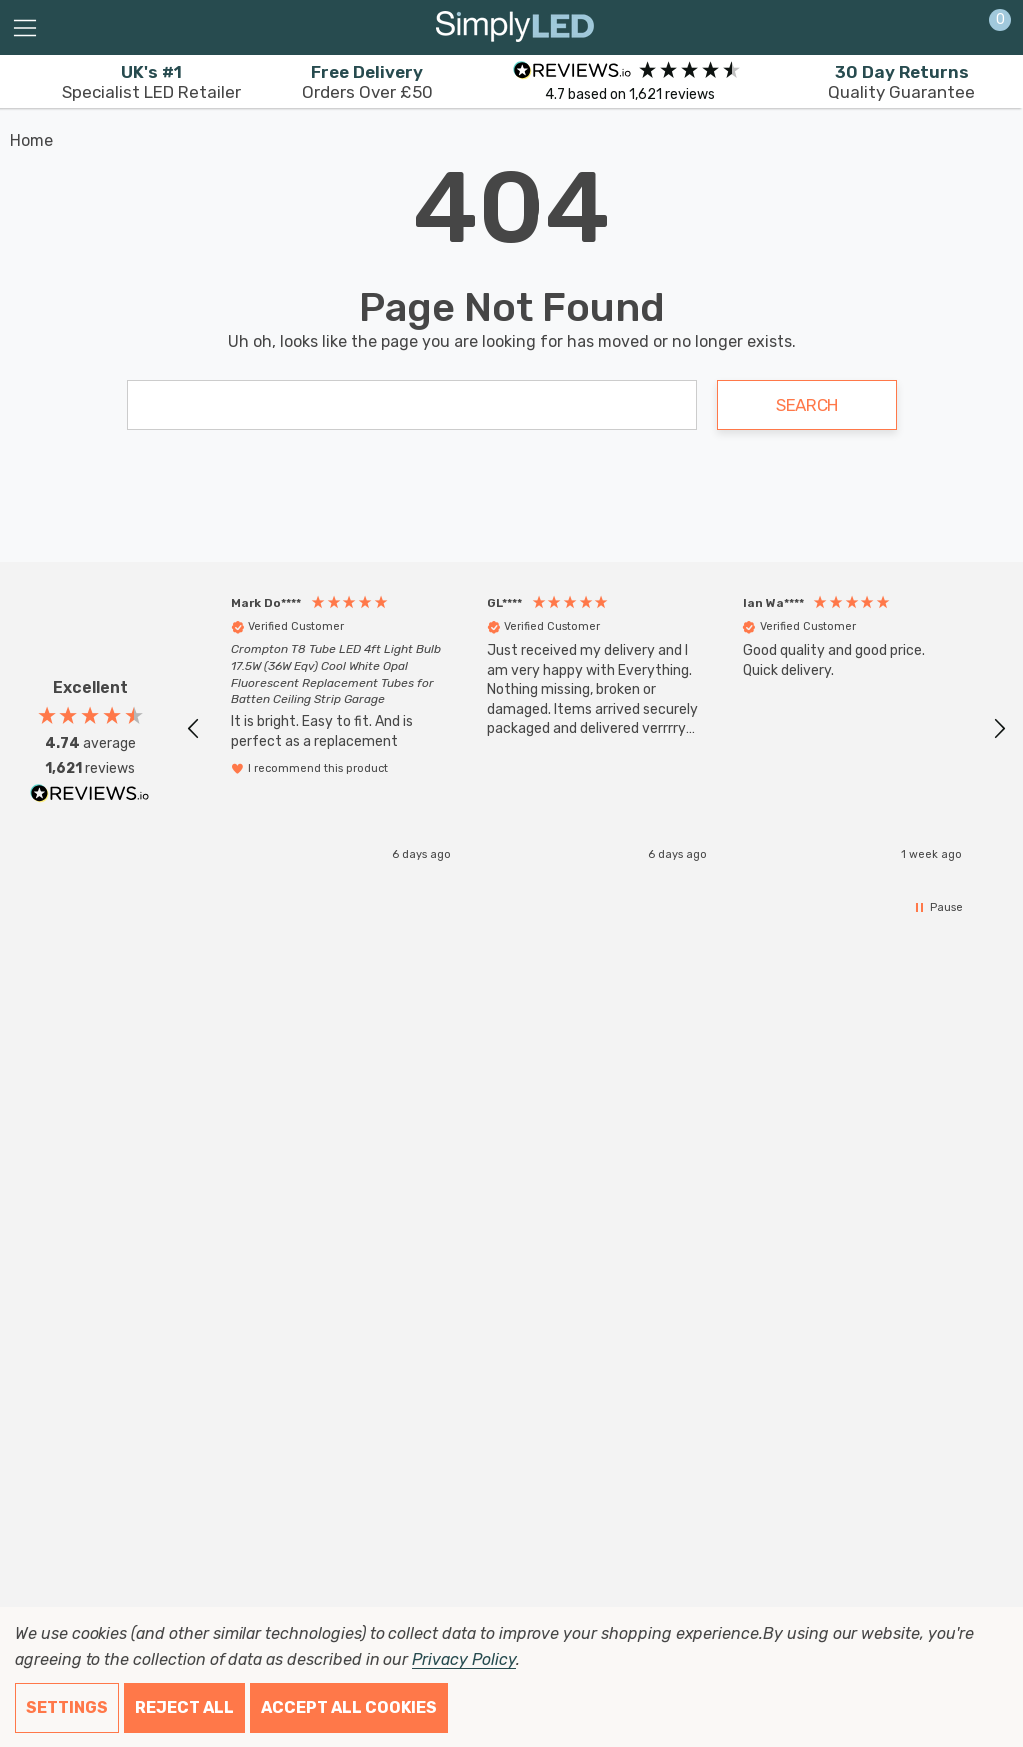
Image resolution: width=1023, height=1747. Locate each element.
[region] (596, 728)
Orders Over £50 (367, 82)
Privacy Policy (463, 1659)
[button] (194, 729)
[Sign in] (951, 28)
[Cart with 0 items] (989, 28)
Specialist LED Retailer (151, 82)
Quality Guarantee (901, 82)
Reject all (184, 1707)
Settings (67, 1707)
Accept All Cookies (349, 1707)
